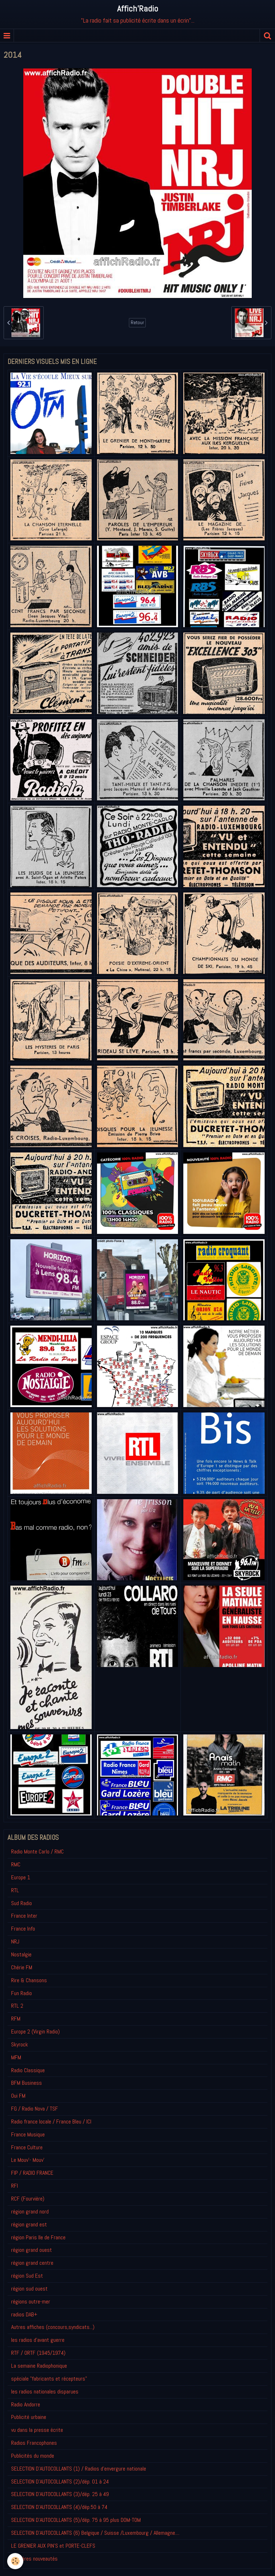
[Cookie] (15, 2561)
